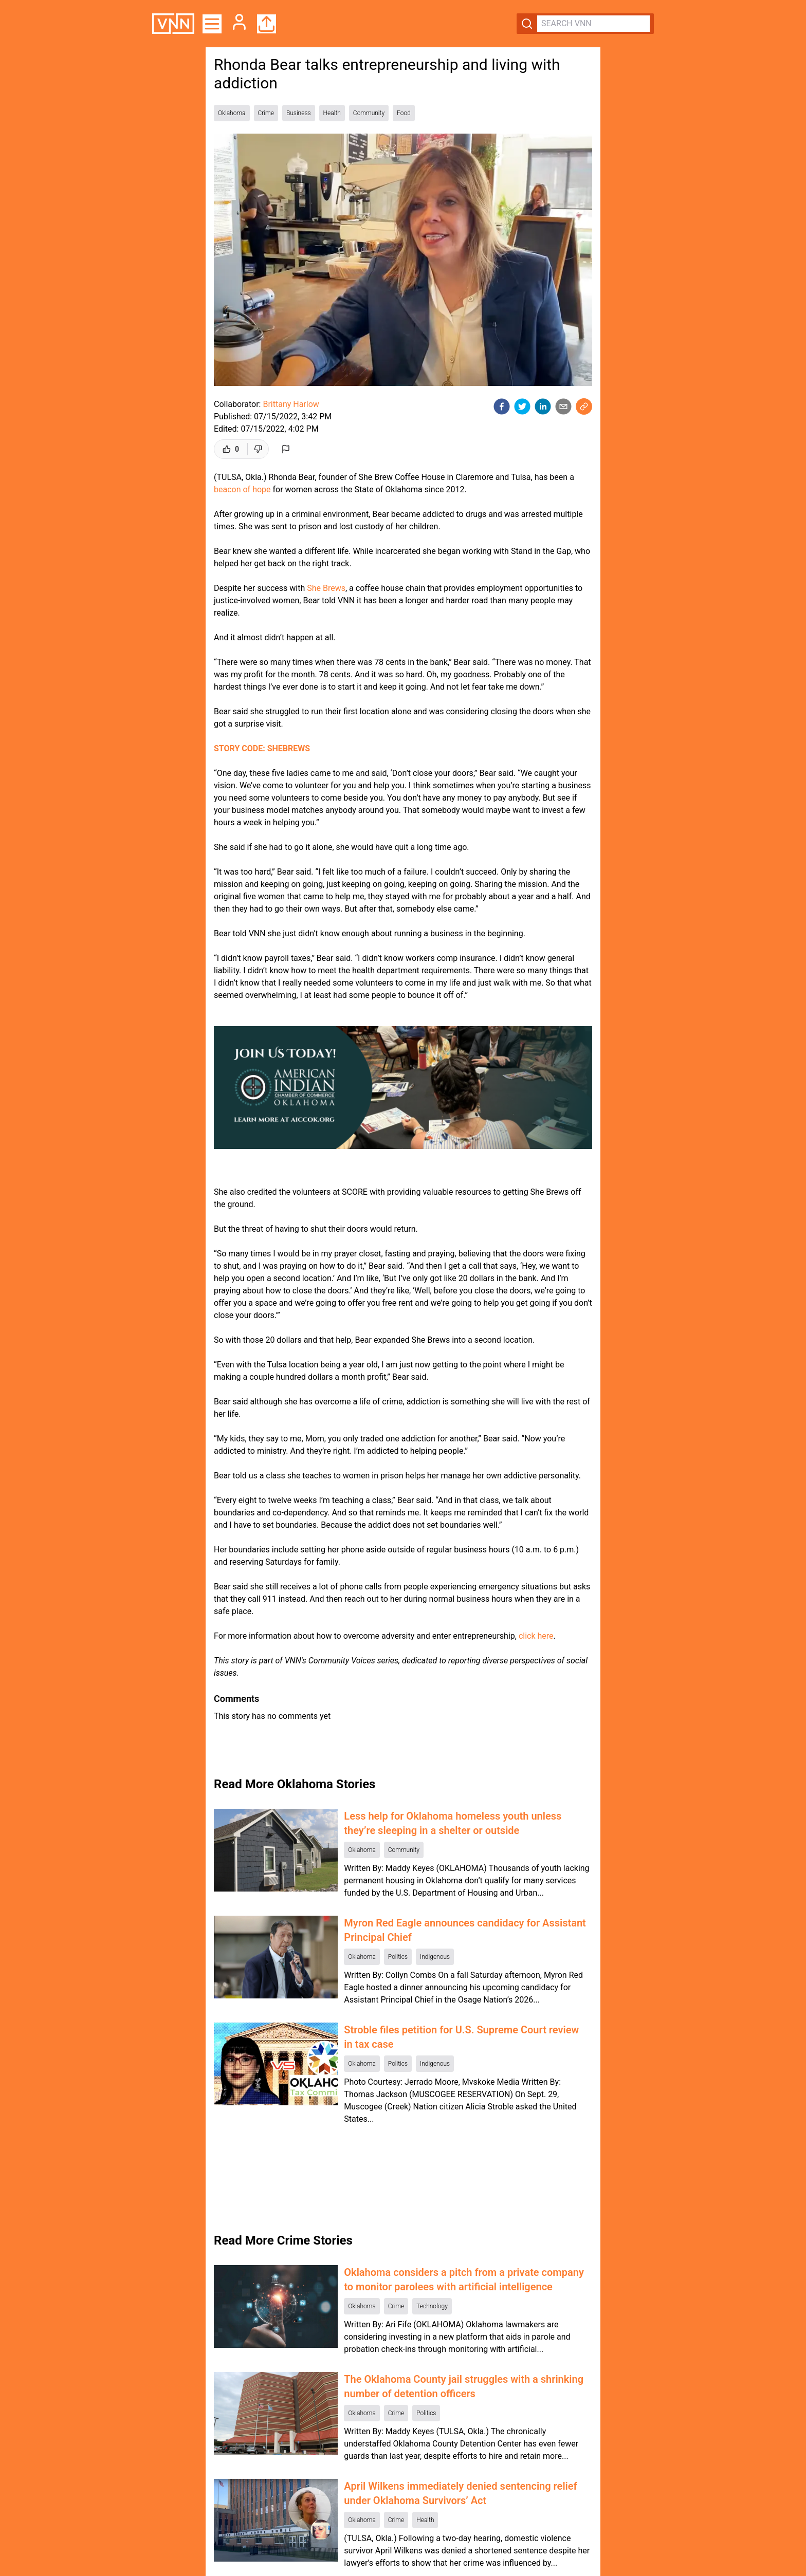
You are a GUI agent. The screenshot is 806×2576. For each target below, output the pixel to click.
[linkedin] (543, 406)
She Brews (326, 588)
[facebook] (501, 406)
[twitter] (522, 406)
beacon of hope (242, 489)
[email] (563, 406)
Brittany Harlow (291, 404)
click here (536, 1636)
